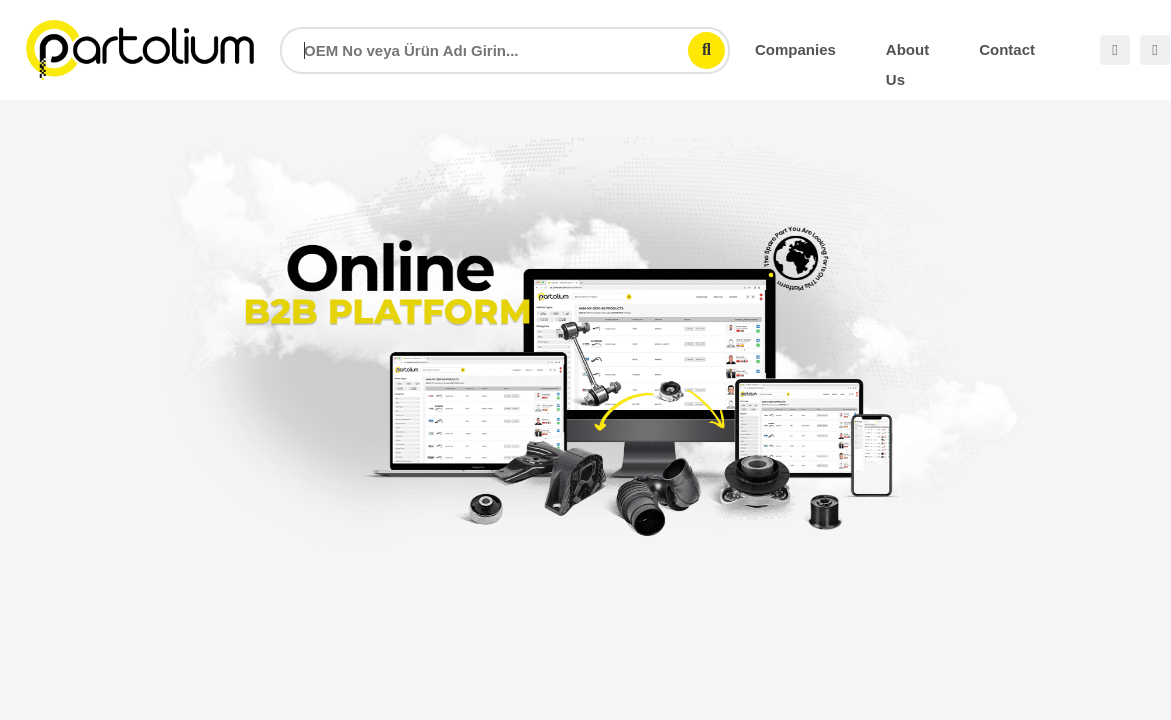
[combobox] (505, 50)
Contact (1007, 49)
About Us (907, 53)
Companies (795, 49)
